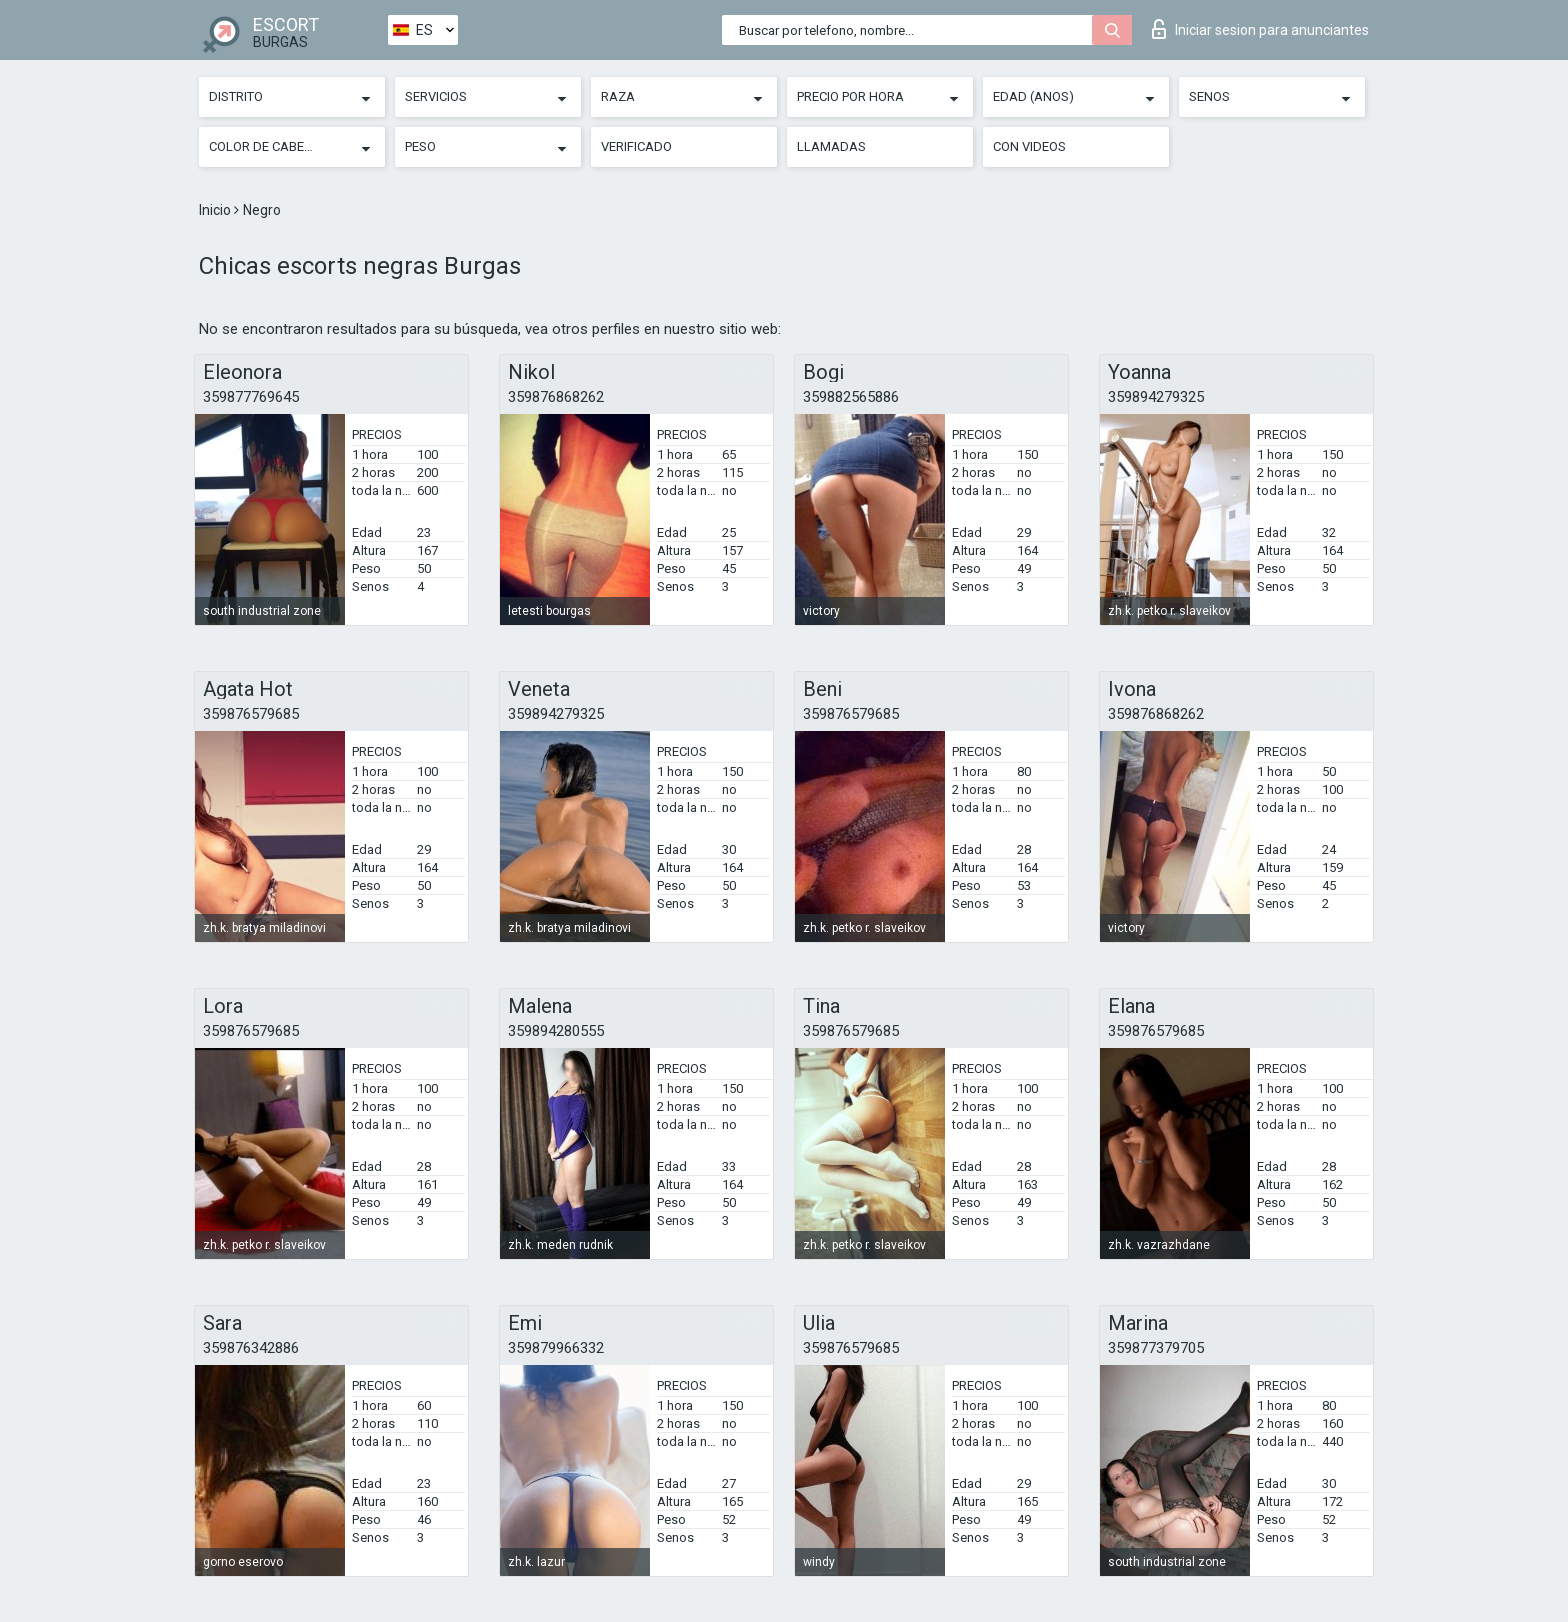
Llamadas (831, 146)
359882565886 (851, 397)
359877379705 (1156, 1348)
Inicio (216, 210)
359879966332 (556, 1348)
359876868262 (556, 397)
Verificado (636, 146)
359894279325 (1156, 397)
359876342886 (251, 1348)
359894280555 (556, 1031)
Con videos (1029, 146)
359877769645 (251, 397)
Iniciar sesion (1260, 29)
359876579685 (251, 714)
